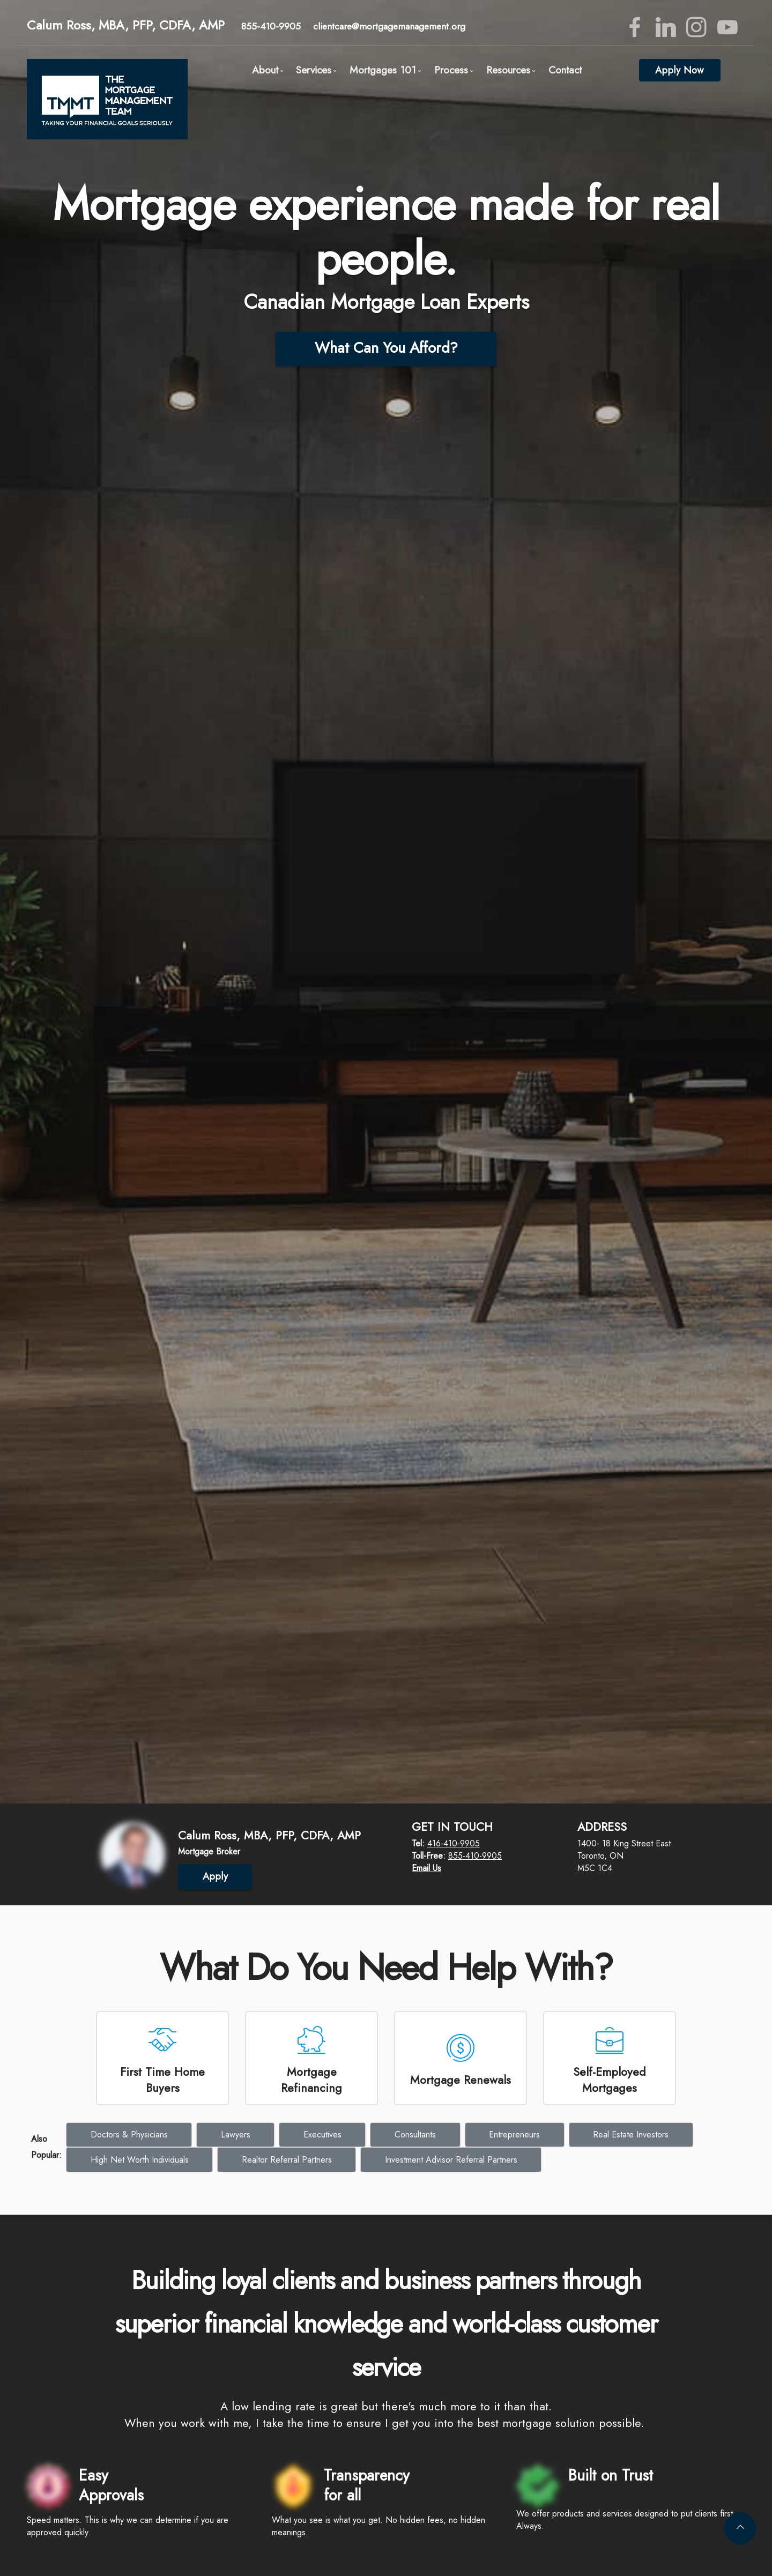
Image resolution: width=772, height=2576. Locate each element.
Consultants (415, 2134)
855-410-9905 (271, 26)
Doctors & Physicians (129, 2134)
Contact (565, 69)
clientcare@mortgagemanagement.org (389, 26)
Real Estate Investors (631, 2134)
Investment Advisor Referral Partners (451, 2160)
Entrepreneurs (514, 2134)
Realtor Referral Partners (287, 2160)
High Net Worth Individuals (140, 2160)
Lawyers (235, 2134)
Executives (322, 2134)
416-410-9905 (453, 1843)
